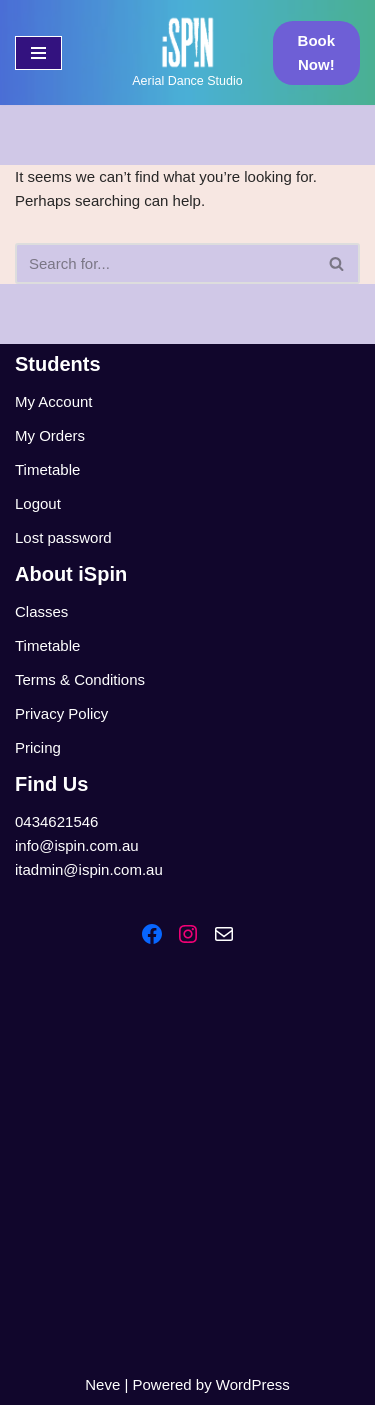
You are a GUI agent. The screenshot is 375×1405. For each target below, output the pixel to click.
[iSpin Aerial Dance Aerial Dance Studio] (187, 52)
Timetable (47, 469)
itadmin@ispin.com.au (89, 869)
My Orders (50, 435)
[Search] (165, 263)
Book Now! (317, 52)
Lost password (63, 537)
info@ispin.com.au (77, 845)
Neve (102, 1384)
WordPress (253, 1384)
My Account (54, 401)
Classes (41, 611)
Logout (38, 503)
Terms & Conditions (80, 679)
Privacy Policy (61, 713)
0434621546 (56, 821)
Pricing (38, 747)
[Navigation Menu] (38, 53)
